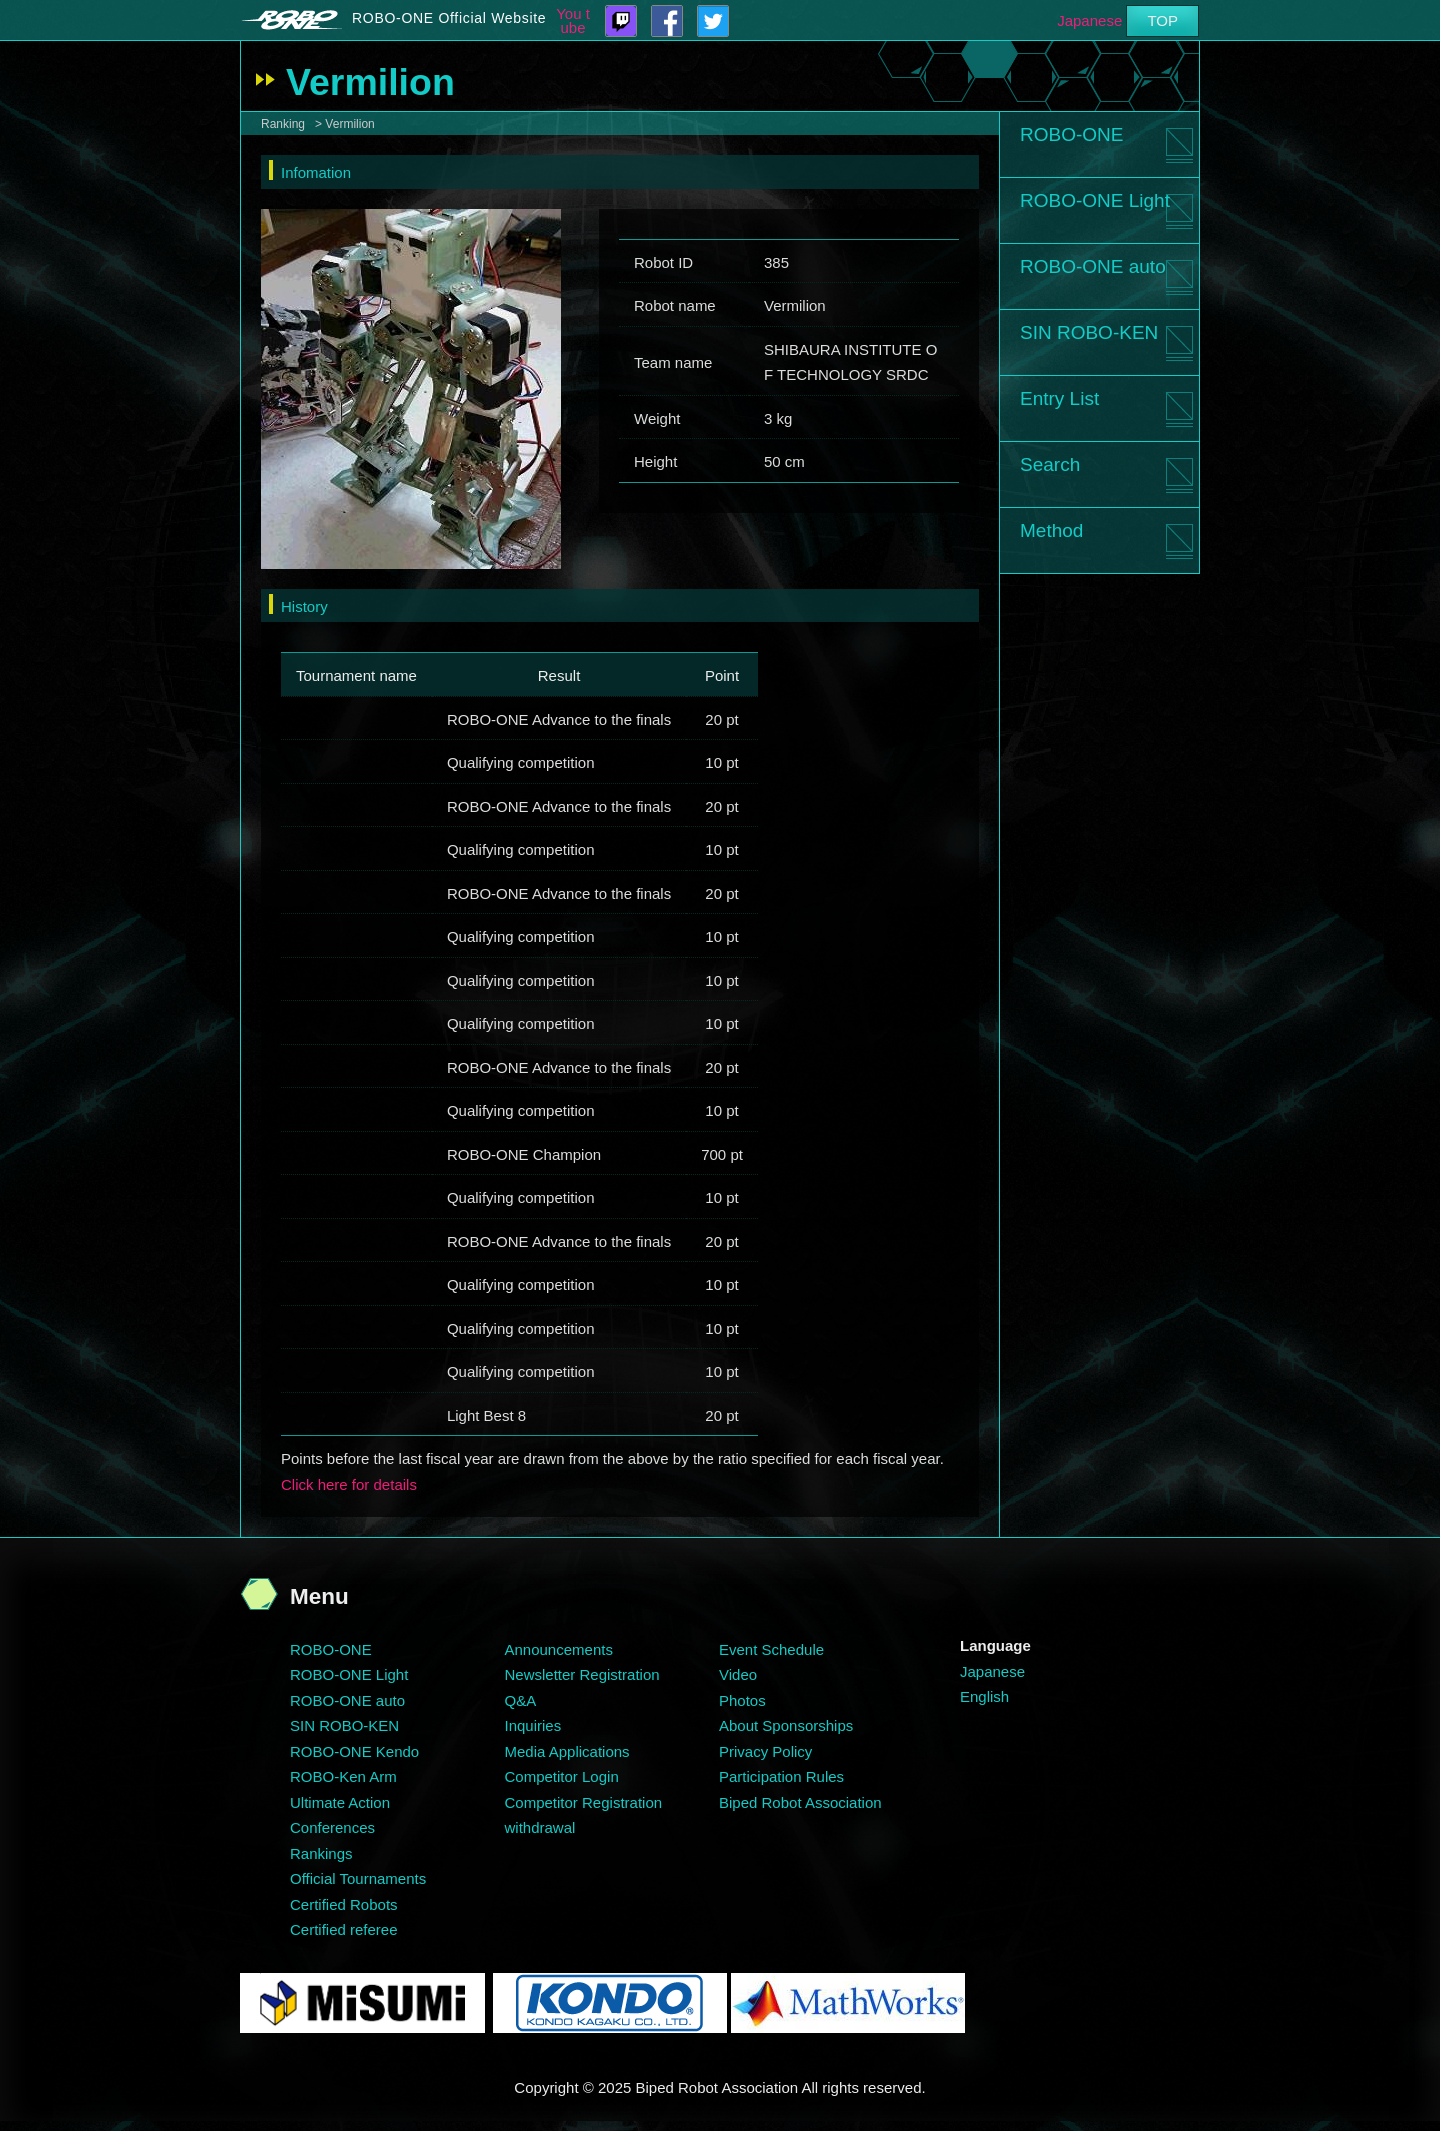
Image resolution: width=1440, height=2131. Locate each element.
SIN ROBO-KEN (1089, 332)
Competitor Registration (584, 1802)
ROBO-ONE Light (1095, 200)
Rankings (321, 1853)
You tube (573, 21)
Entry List (1059, 398)
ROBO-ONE (1071, 134)
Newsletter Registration (582, 1674)
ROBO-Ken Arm (343, 1776)
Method (1051, 530)
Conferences (332, 1827)
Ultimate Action (340, 1802)
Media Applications (567, 1751)
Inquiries (533, 1725)
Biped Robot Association (800, 1802)
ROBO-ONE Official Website (449, 18)
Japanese (1089, 20)
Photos (742, 1700)
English (984, 1696)
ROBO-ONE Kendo (354, 1751)
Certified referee (344, 1929)
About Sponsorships (786, 1725)
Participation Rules (781, 1776)
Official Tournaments (358, 1878)
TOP (1162, 20)
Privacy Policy (765, 1751)
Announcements (559, 1649)
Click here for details (349, 1484)
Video (738, 1674)
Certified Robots (344, 1904)
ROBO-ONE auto (1093, 266)
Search (1050, 464)
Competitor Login (562, 1776)
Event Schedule (771, 1649)
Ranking (283, 124)
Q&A (521, 1700)
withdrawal (540, 1827)
